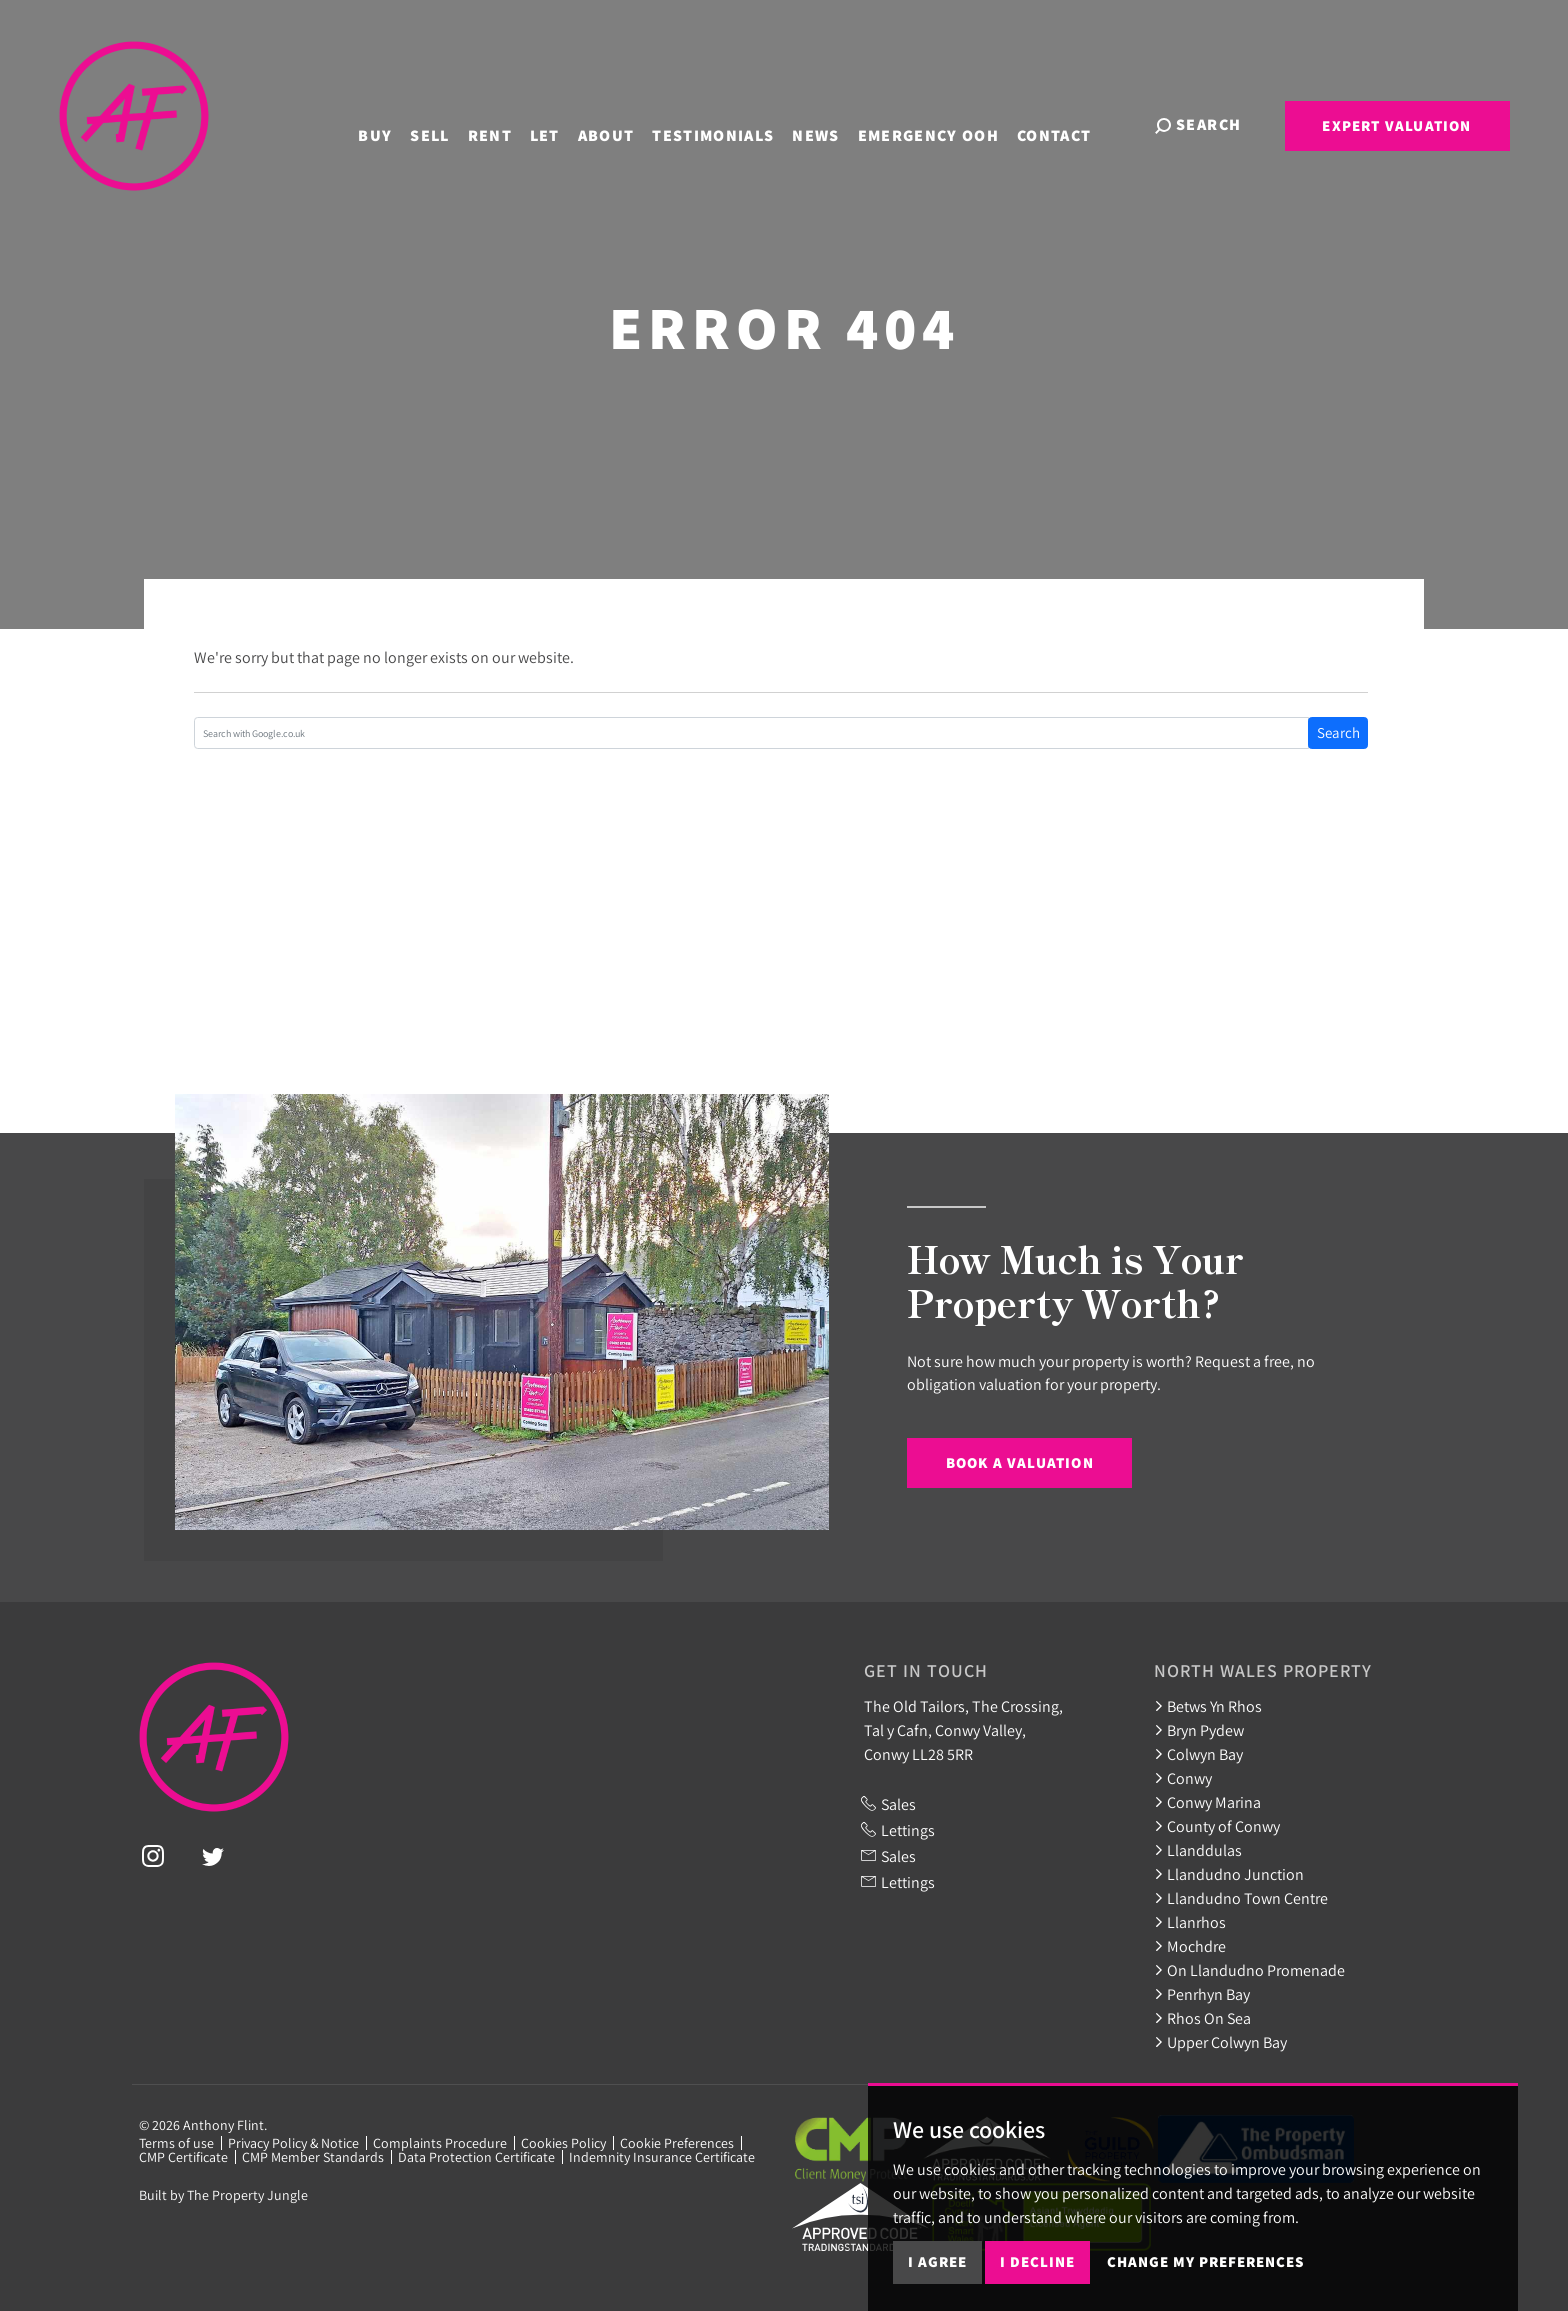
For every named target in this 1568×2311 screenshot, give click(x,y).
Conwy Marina (1207, 1802)
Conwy (1183, 1778)
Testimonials (729, 123)
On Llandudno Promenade (1249, 1970)
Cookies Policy (563, 2143)
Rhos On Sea (1202, 2018)
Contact (1070, 123)
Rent (505, 123)
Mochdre (1190, 1946)
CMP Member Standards (313, 2157)
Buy (391, 123)
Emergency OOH (943, 123)
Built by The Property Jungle (223, 2195)
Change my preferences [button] (1205, 2261)
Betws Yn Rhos (1208, 1706)
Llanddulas (1198, 1850)
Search (1338, 732)
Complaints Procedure (440, 2143)
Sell (445, 123)
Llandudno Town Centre (1241, 1898)
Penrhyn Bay (1202, 1994)
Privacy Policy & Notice (293, 2143)
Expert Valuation (1396, 125)
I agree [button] (937, 2261)
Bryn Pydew (1199, 1730)
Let (560, 123)
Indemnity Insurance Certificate (662, 2157)
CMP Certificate (183, 2157)
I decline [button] (1037, 2261)
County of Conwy (1217, 1826)
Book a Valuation (1020, 1462)
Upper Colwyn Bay (1220, 2042)
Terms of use (176, 2143)
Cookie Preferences (677, 2143)
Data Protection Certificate (476, 2157)
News (831, 123)
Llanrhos (1190, 1922)
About (621, 123)
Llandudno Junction (1229, 1874)
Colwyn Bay (1198, 1754)
